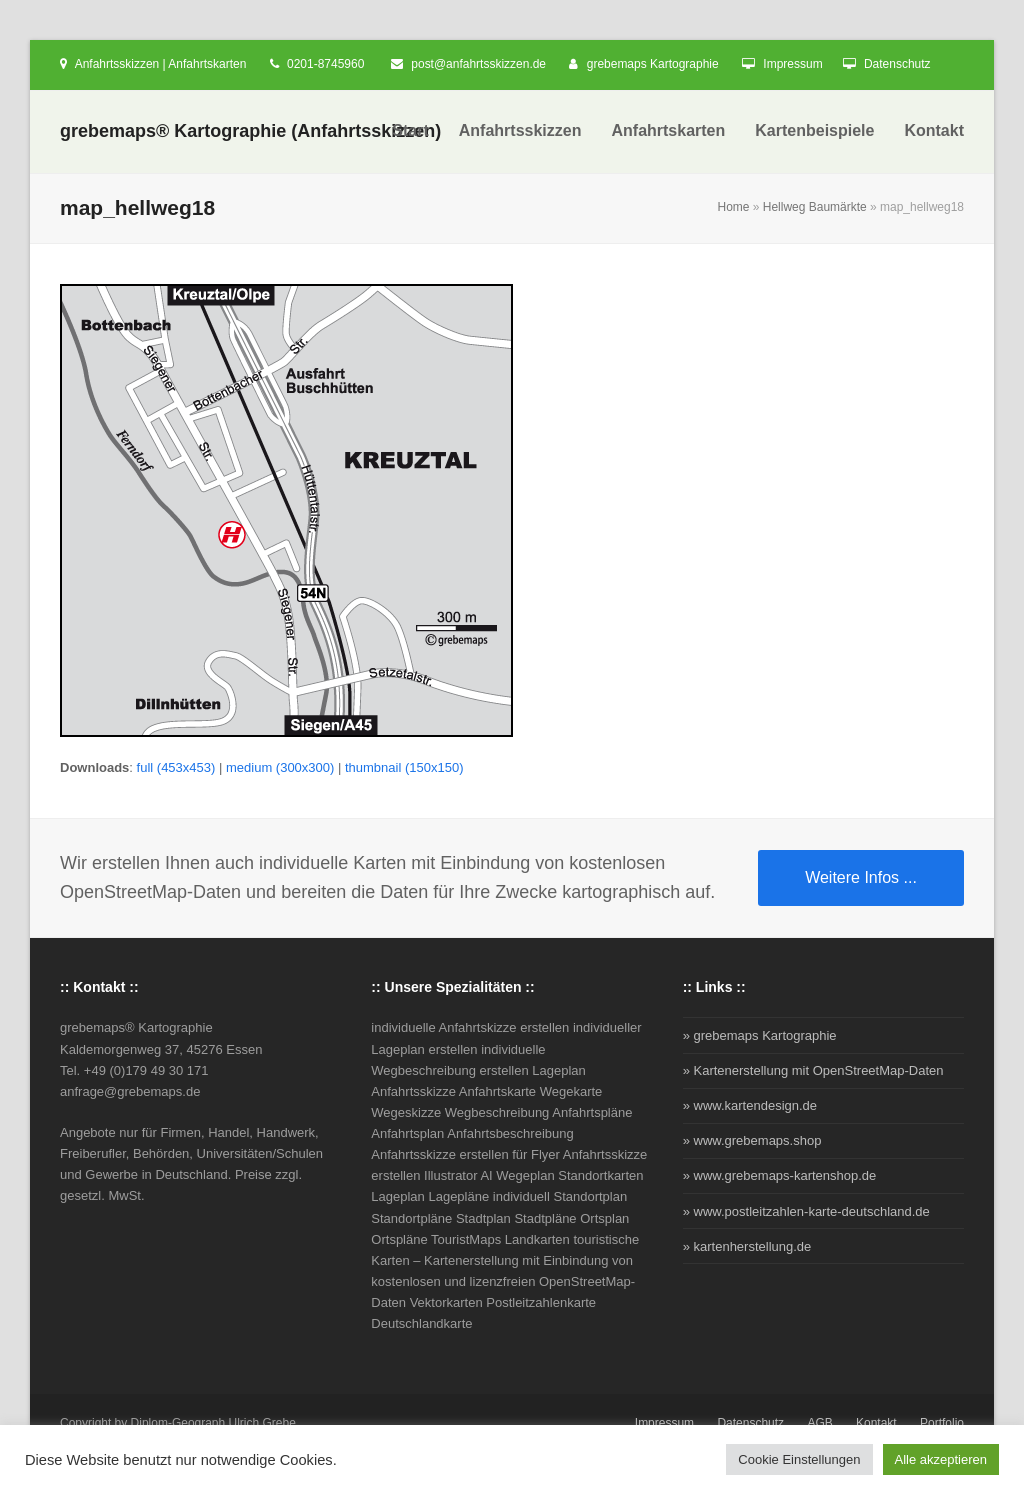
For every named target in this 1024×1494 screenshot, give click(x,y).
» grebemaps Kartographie (760, 1035)
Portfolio (942, 1423)
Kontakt (876, 1423)
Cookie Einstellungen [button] (799, 1459)
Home (734, 207)
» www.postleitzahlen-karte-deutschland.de (806, 1211)
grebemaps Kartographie (653, 64)
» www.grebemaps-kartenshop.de (780, 1175)
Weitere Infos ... (861, 877)
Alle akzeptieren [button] (941, 1459)
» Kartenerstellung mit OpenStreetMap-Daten (813, 1070)
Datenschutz (897, 64)
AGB (819, 1423)
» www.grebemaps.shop (752, 1140)
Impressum (792, 64)
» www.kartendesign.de (750, 1105)
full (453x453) (176, 767)
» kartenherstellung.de (747, 1246)
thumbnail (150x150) (404, 767)
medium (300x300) (280, 767)
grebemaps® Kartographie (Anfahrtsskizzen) (250, 131)
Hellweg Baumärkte (815, 207)
